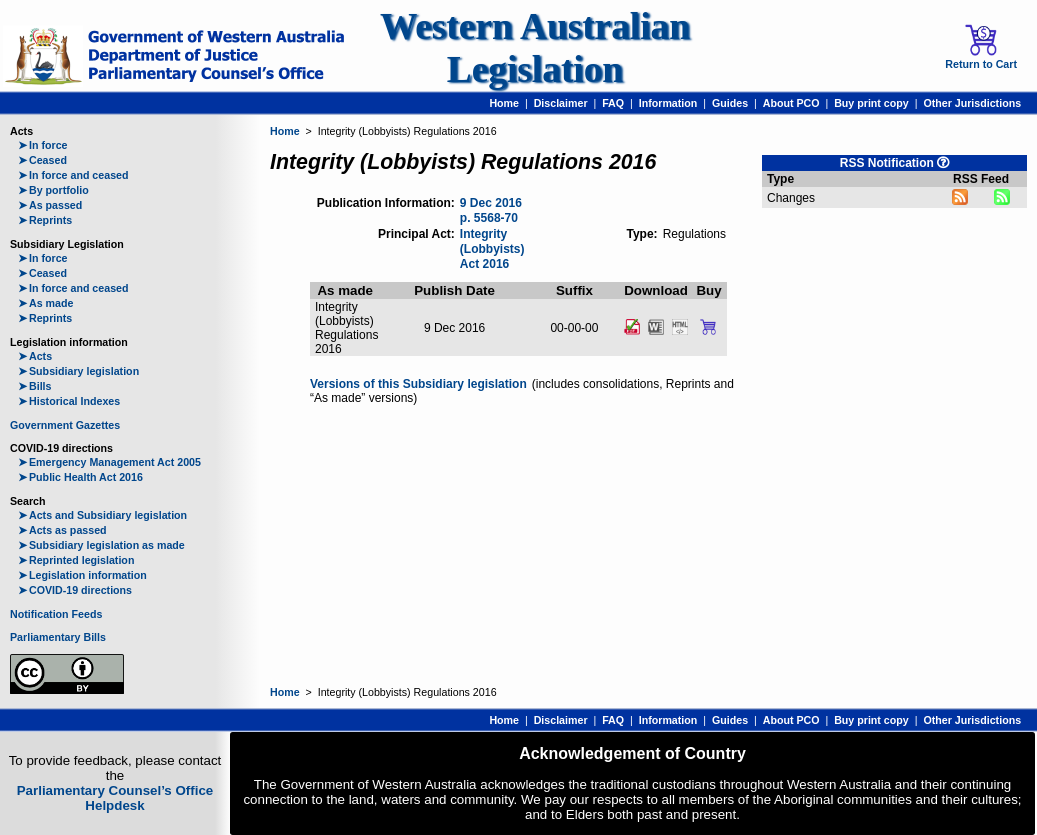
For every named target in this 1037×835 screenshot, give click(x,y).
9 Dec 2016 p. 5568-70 (491, 210)
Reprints (45, 220)
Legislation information (82, 575)
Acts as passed (62, 530)
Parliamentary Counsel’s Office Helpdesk (115, 798)
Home (504, 103)
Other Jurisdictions (972, 103)
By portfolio (53, 190)
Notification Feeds (56, 614)
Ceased (42, 160)
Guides (730, 103)
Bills (35, 386)
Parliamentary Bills (58, 637)
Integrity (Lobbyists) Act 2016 (492, 248)
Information (668, 103)
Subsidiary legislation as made (101, 545)
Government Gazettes (65, 425)
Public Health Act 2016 (80, 477)
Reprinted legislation (76, 560)
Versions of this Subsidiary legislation (418, 384)
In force (43, 145)
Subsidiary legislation (78, 371)
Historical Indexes (69, 401)
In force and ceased (73, 175)
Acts (35, 356)
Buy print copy (871, 103)
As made (45, 303)
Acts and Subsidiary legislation (102, 515)
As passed (50, 205)
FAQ (613, 103)
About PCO (791, 103)
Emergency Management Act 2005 (109, 462)
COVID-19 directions (75, 590)
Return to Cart (981, 47)
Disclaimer (561, 103)
